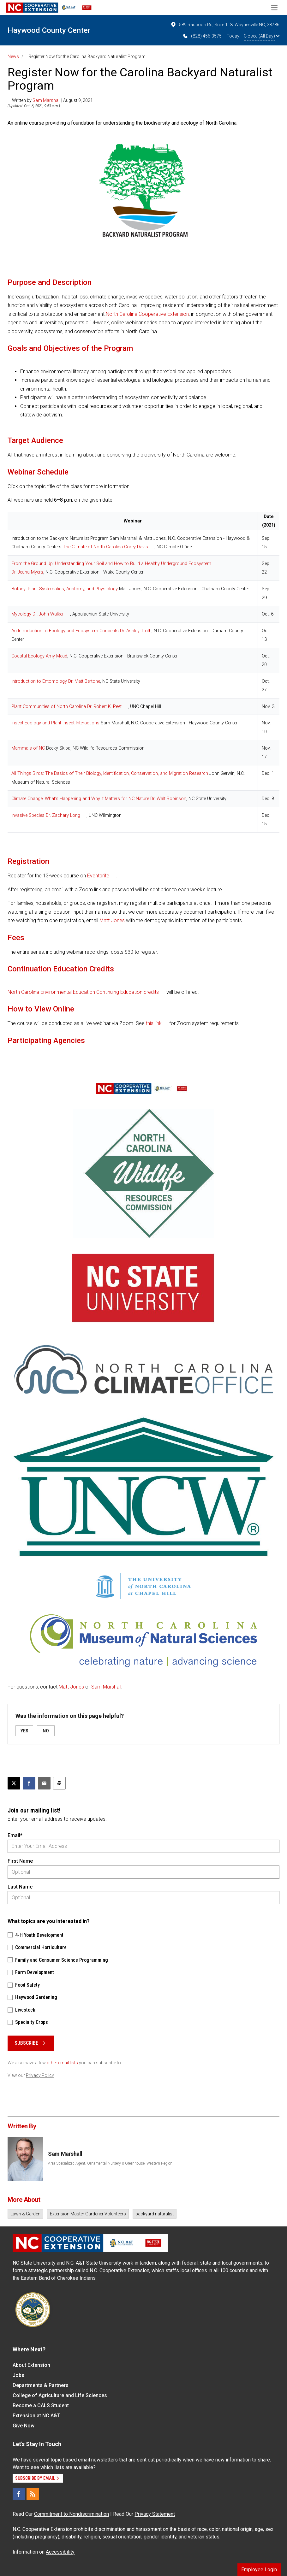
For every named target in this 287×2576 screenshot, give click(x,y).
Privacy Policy (40, 2075)
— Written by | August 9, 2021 (50, 100)
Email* (15, 1835)
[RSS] (33, 2494)
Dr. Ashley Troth (136, 631)
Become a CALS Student (41, 2405)
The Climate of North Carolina (93, 547)
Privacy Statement (155, 2514)
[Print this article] (59, 1783)
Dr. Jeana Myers (27, 572)
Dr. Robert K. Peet (104, 706)
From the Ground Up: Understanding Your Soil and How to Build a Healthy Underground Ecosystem (111, 563)
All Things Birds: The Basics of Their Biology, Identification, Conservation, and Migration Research (109, 773)
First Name (20, 1861)
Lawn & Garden (25, 2213)
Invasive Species (28, 815)
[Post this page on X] (14, 1783)
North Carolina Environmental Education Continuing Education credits (83, 992)
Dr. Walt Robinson (168, 798)
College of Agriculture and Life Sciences (60, 2395)
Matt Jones (112, 920)
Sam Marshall (46, 100)
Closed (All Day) (261, 35)
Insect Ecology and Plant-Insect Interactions (55, 723)
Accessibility (60, 2552)
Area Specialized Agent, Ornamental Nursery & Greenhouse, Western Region (110, 2163)
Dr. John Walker (48, 614)
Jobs (18, 2375)
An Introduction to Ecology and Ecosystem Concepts (65, 631)
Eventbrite (98, 876)
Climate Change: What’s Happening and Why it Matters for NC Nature (80, 798)
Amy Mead (56, 656)
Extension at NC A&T (36, 2416)
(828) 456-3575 (202, 36)
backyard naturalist (154, 2213)
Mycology (21, 614)
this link (154, 1023)
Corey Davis (136, 547)
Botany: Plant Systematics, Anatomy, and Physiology (64, 589)
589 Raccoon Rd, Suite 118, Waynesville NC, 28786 (224, 24)
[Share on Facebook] (29, 1783)
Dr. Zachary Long (63, 815)
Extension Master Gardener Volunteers (88, 2213)
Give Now (23, 2426)
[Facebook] (19, 2494)
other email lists (62, 2062)
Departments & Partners (41, 2385)
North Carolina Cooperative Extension (147, 314)
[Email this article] (44, 1783)
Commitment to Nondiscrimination (71, 2514)
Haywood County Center (49, 30)
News (13, 56)
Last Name (20, 1887)
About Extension (31, 2365)
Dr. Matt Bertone (84, 681)
